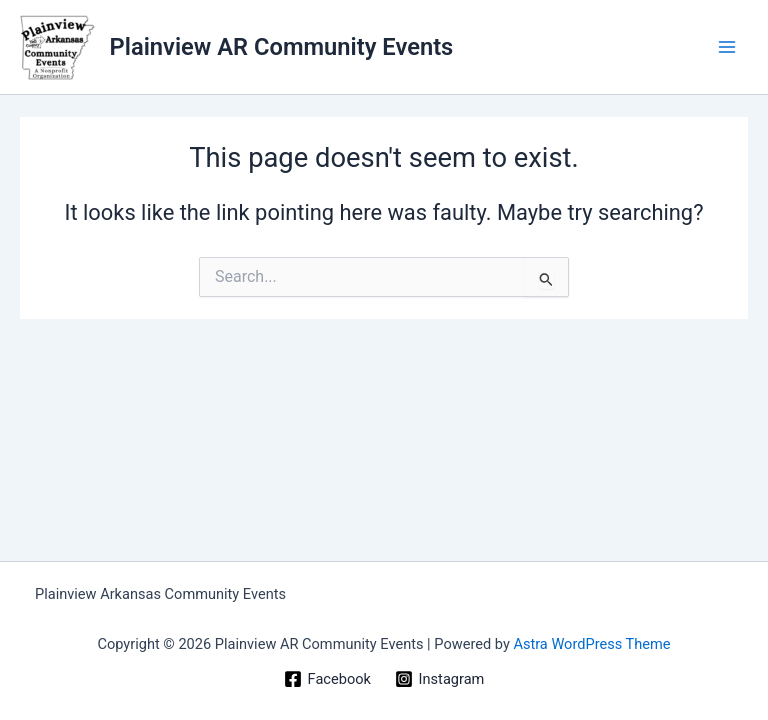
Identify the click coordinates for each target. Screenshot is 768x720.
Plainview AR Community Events (282, 47)
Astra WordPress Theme (591, 644)
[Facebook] (327, 679)
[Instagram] (439, 679)
